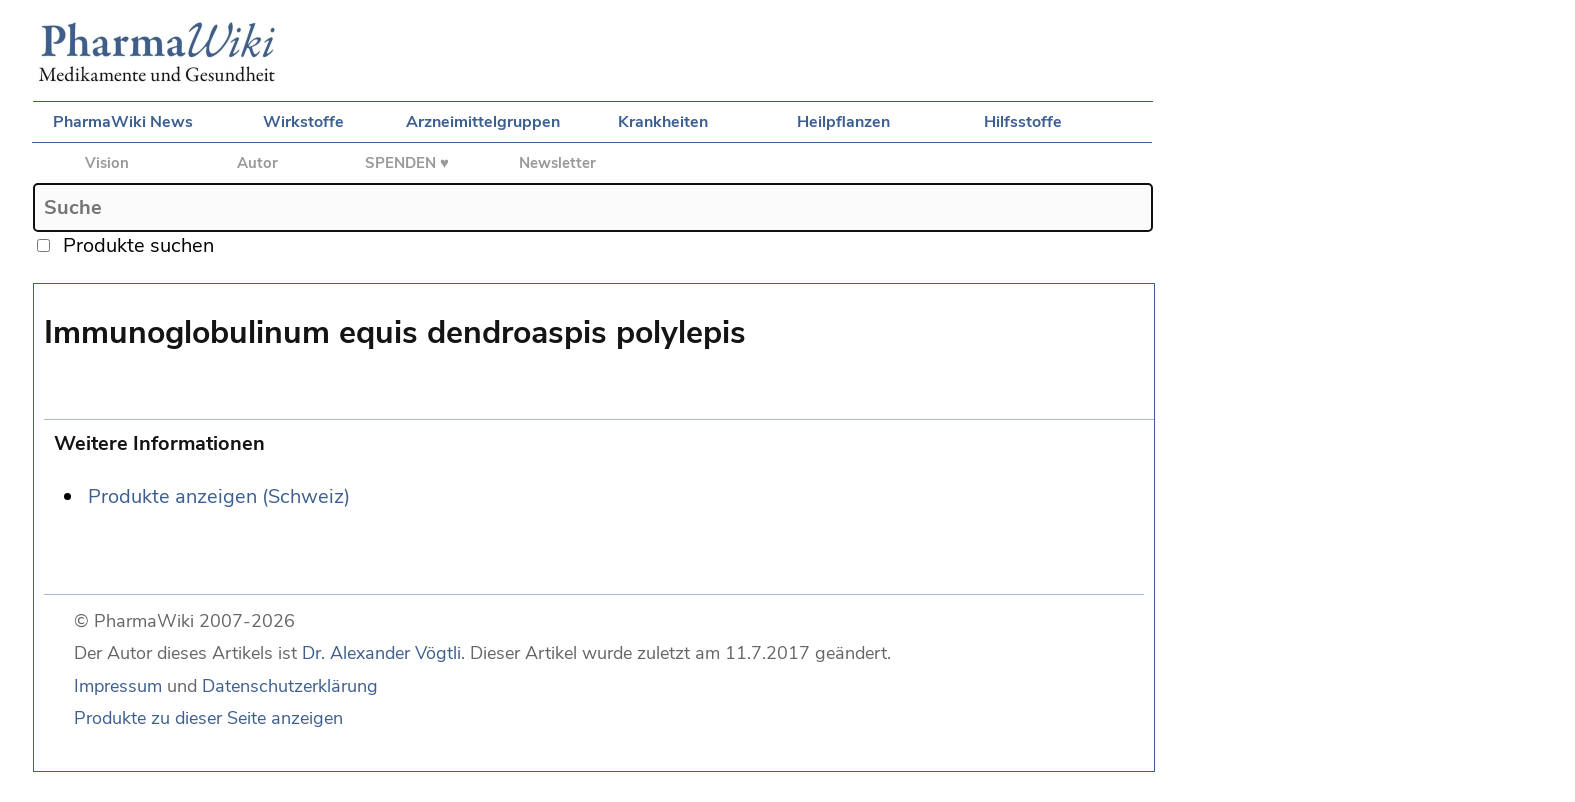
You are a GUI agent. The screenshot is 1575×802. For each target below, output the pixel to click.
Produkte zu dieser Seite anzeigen (208, 718)
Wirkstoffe (303, 122)
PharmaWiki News (123, 122)
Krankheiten (663, 122)
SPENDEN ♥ (407, 163)
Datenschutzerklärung (290, 686)
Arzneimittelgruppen (483, 122)
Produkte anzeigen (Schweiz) (219, 496)
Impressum (118, 686)
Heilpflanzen (843, 122)
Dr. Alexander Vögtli (381, 653)
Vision (107, 163)
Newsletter (557, 163)
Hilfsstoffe (1023, 122)
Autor (257, 163)
